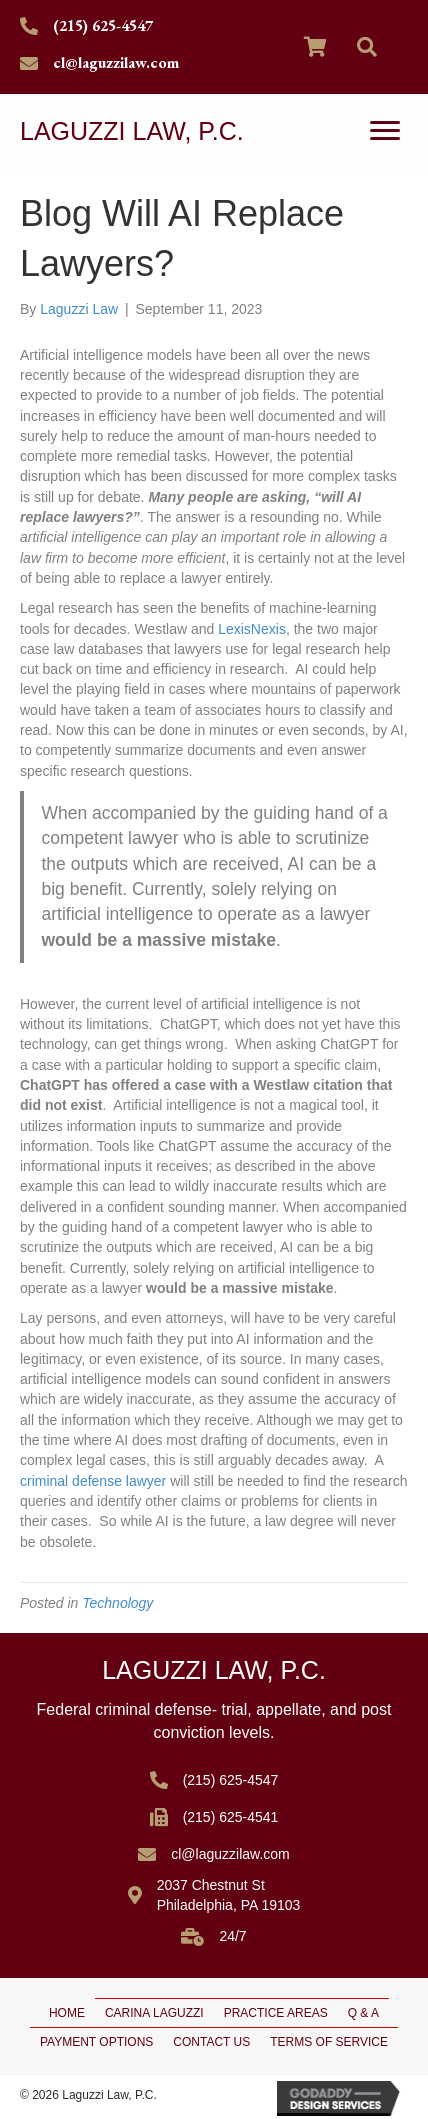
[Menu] (385, 131)
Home (67, 2013)
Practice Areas (276, 2013)
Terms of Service (329, 2042)
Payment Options (96, 2042)
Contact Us (211, 2042)
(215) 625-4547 (103, 25)
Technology (117, 1603)
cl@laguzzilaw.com (116, 62)
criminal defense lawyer (93, 1481)
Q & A (363, 2013)
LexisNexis (252, 629)
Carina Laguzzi (154, 2013)
